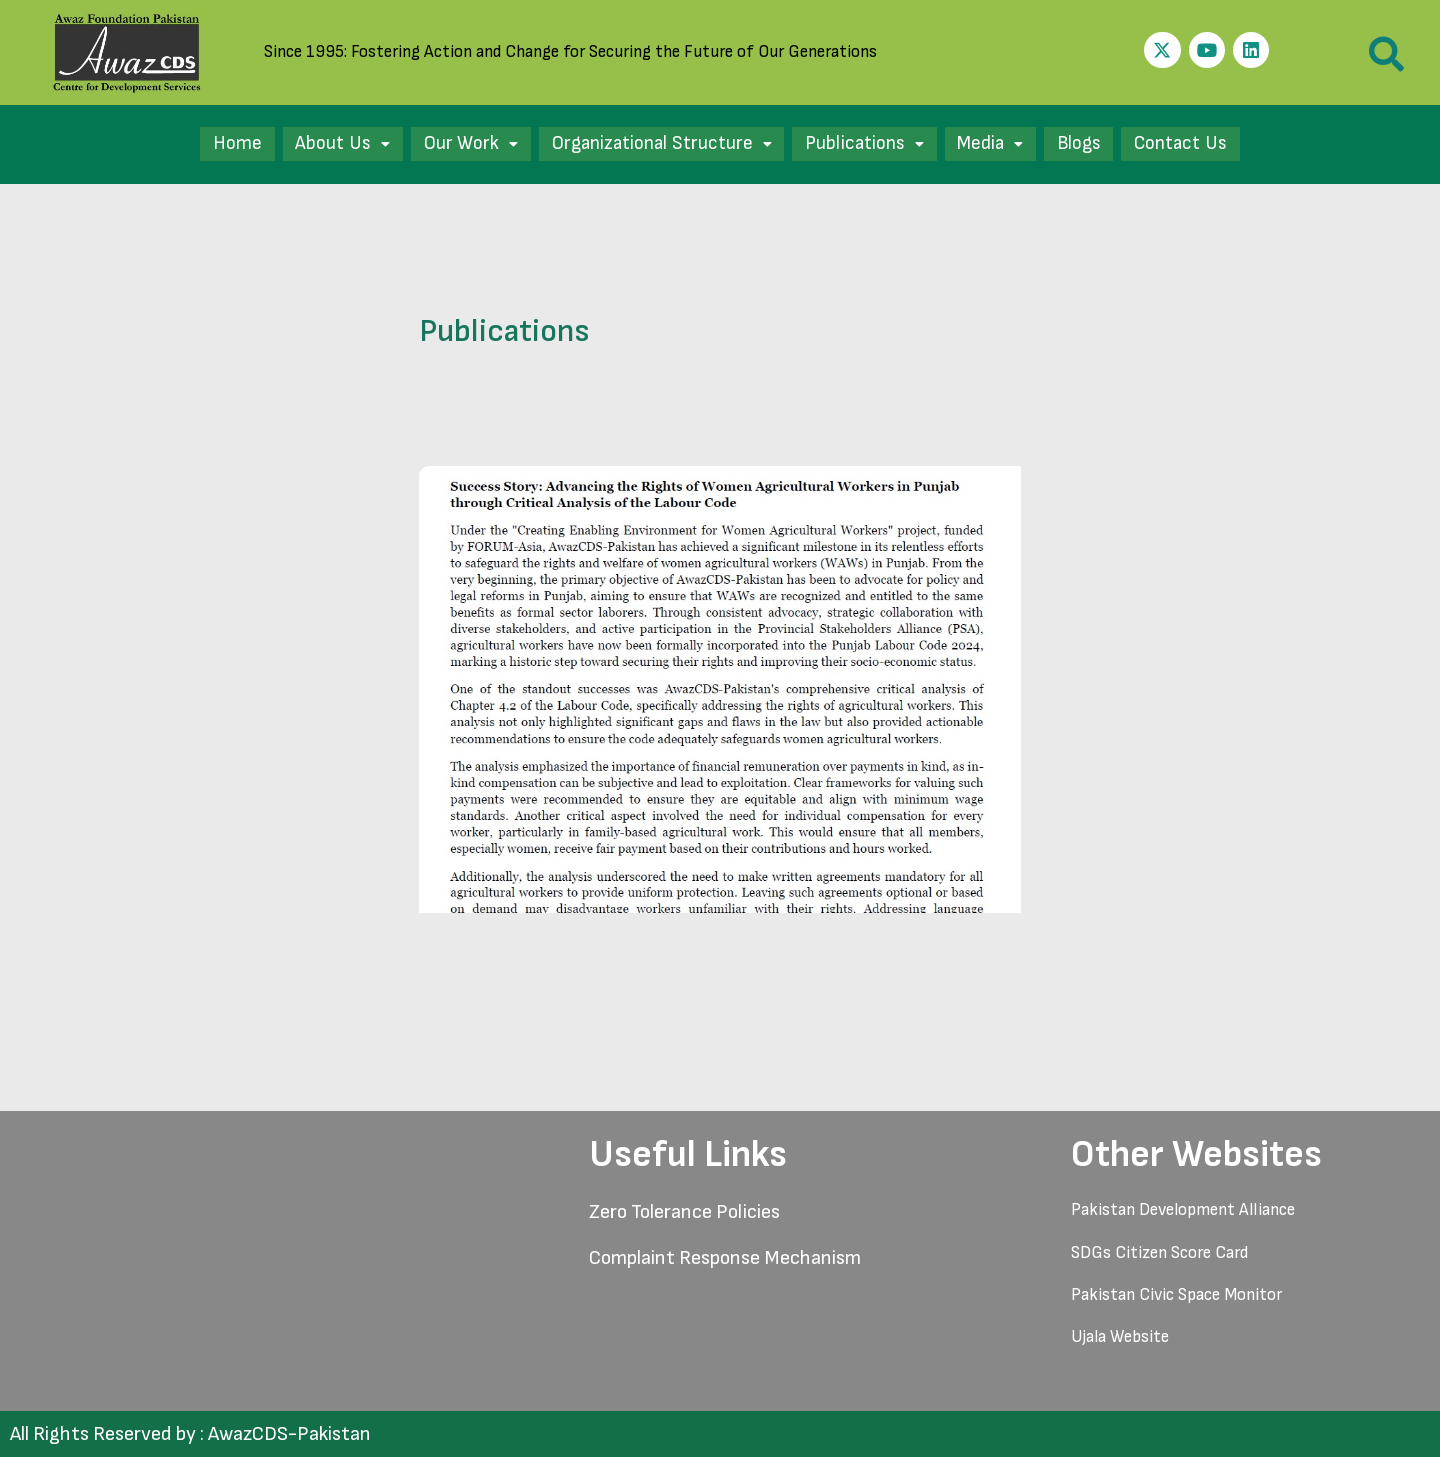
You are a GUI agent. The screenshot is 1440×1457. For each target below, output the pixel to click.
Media (998, 144)
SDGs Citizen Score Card (1159, 1253)
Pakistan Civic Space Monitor (1176, 1295)
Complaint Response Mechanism (725, 1258)
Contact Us (1199, 144)
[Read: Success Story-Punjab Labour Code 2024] (720, 688)
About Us (325, 144)
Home (217, 144)
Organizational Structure (654, 144)
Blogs (1092, 144)
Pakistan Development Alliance (1183, 1210)
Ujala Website (1120, 1337)
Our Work (456, 144)
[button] (325, 144)
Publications (865, 144)
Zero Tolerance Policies (684, 1212)
